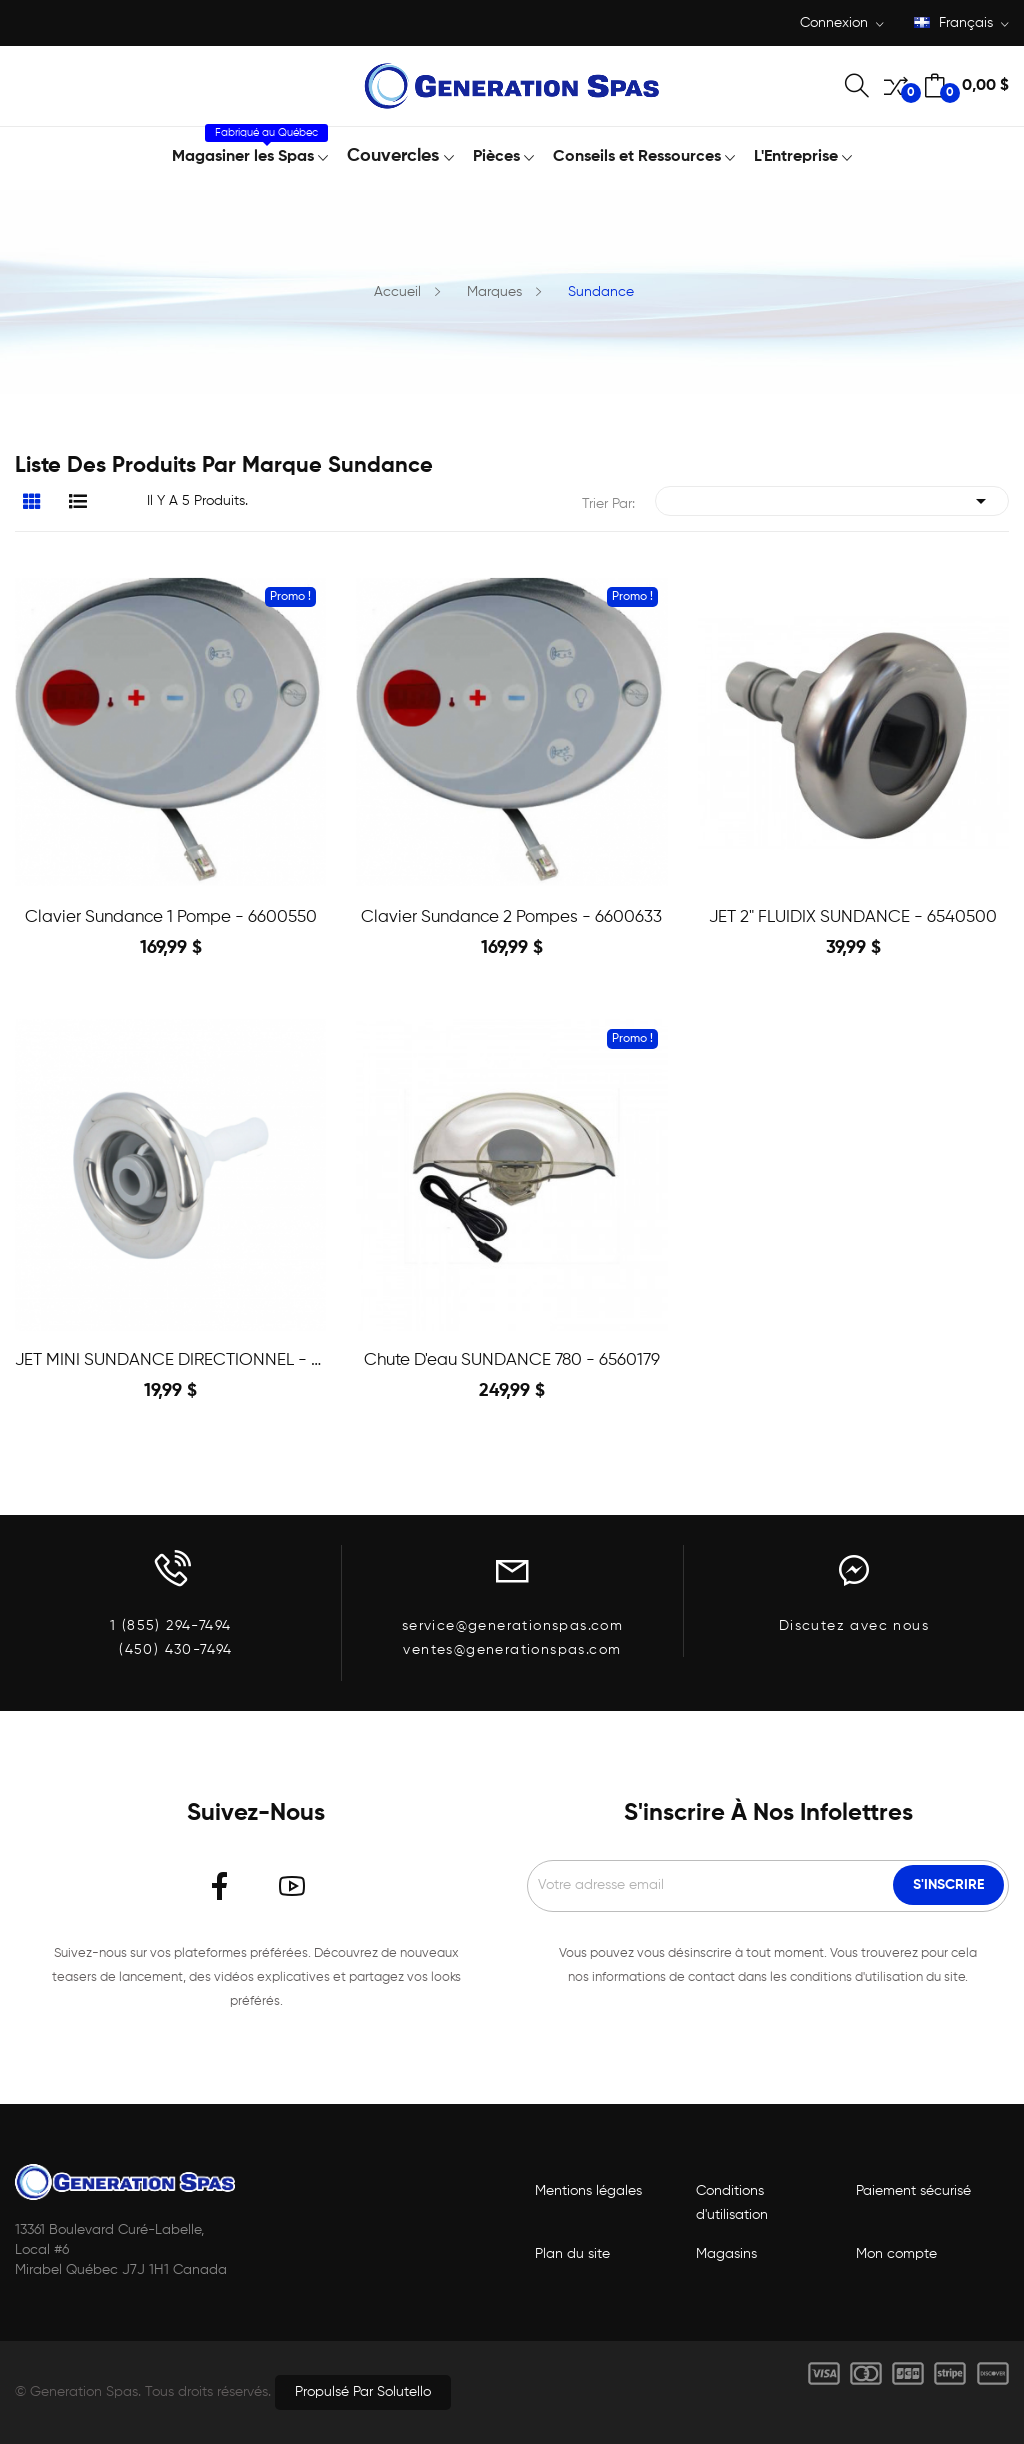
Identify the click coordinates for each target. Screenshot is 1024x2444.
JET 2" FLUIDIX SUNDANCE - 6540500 (853, 917)
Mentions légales (588, 2191)
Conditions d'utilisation (732, 2203)
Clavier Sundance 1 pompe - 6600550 (171, 917)
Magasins (726, 2254)
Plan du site (572, 2254)
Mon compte (896, 2254)
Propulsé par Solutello (363, 2392)
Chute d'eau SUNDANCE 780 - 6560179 (512, 1360)
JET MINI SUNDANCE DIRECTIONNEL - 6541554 (170, 1360)
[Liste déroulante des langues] (961, 24)
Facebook (220, 1886)
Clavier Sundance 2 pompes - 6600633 (511, 917)
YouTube (292, 1886)
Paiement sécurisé (913, 2191)
